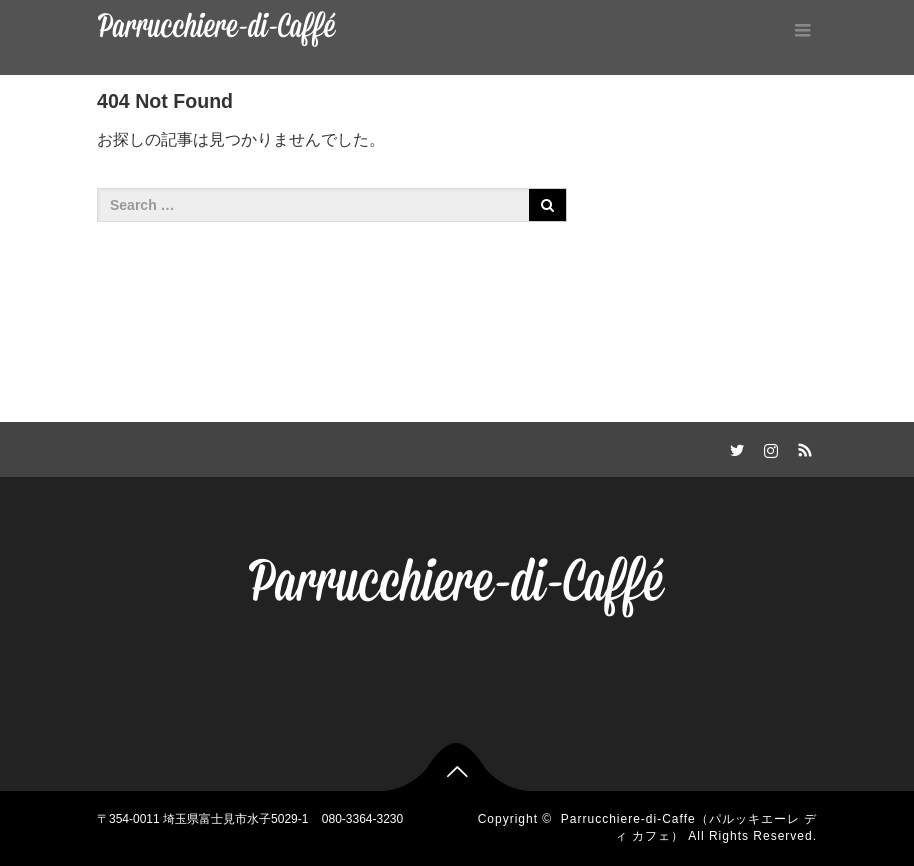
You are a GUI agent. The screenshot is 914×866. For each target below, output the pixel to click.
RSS (802, 447)
